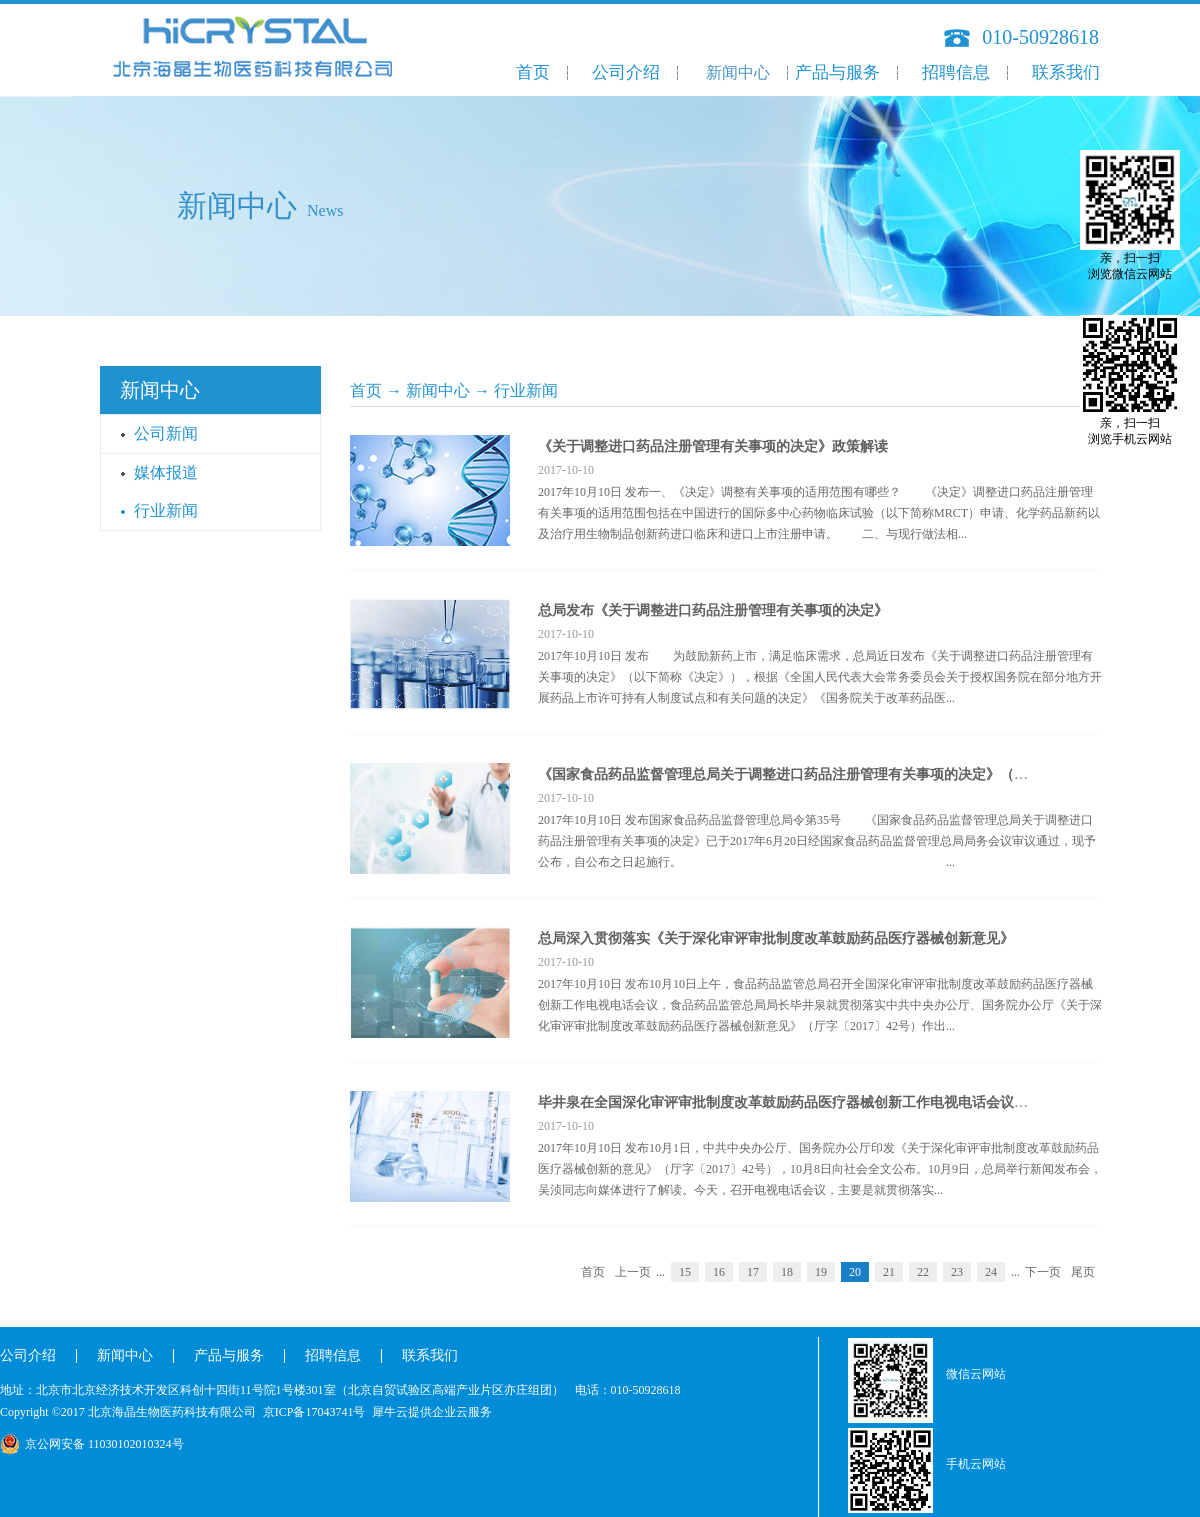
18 (787, 1272)
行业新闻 (526, 390)
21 (889, 1272)
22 (923, 1272)
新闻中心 (438, 390)
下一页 (1043, 1272)
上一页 (633, 1272)
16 (719, 1272)
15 (685, 1272)
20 (855, 1272)
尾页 (1083, 1272)
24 (991, 1272)
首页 (533, 72)
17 (753, 1272)
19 (821, 1272)
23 (957, 1272)
